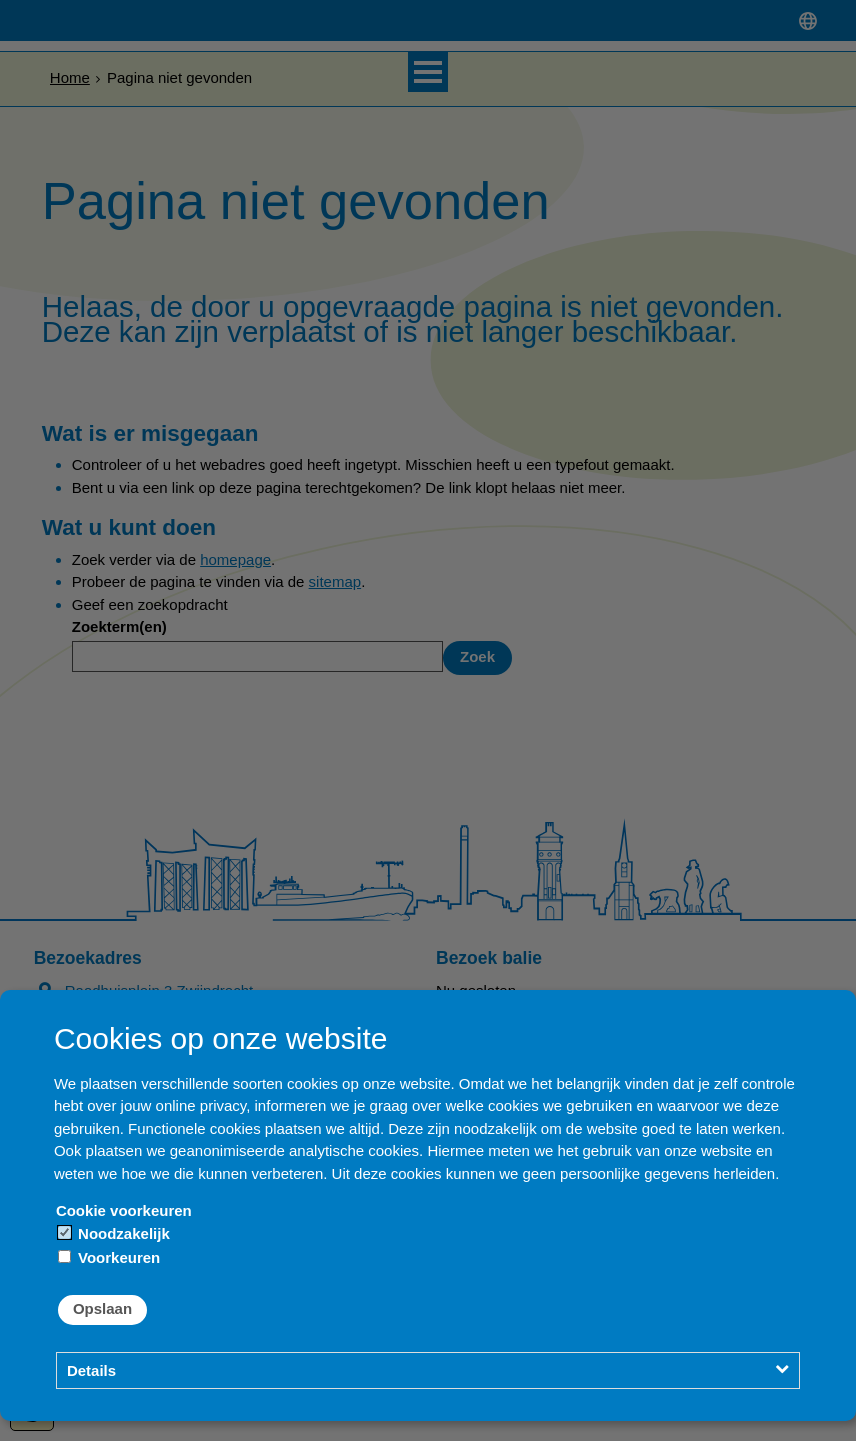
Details (91, 1370)
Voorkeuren (109, 1257)
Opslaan (102, 1308)
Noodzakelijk (114, 1233)
